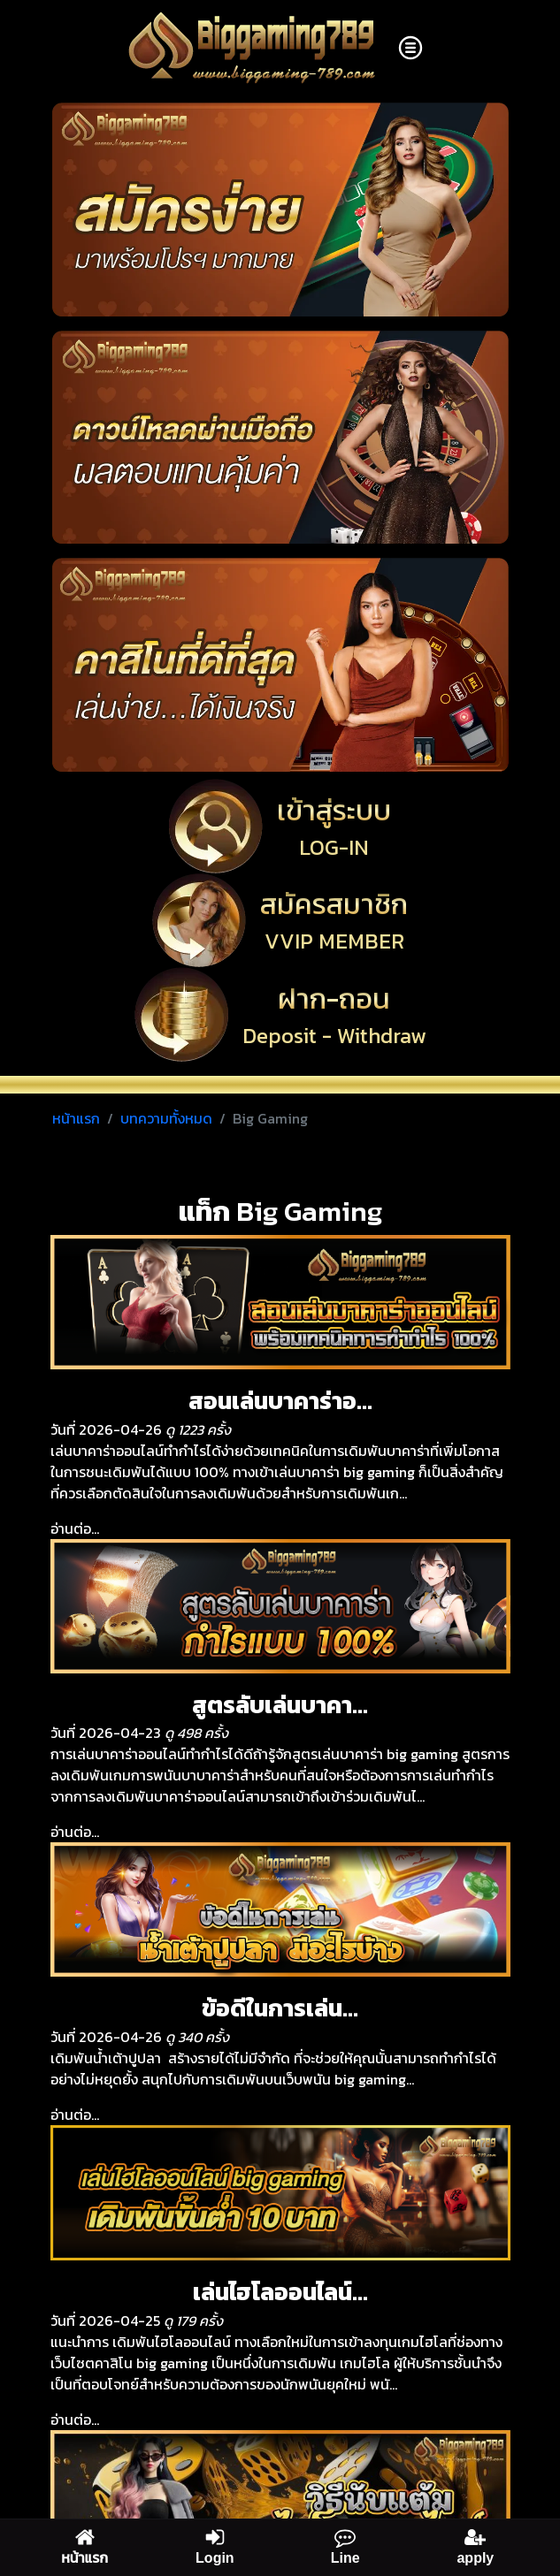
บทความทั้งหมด (166, 1118)
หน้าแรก (76, 1118)
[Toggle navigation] (410, 48)
